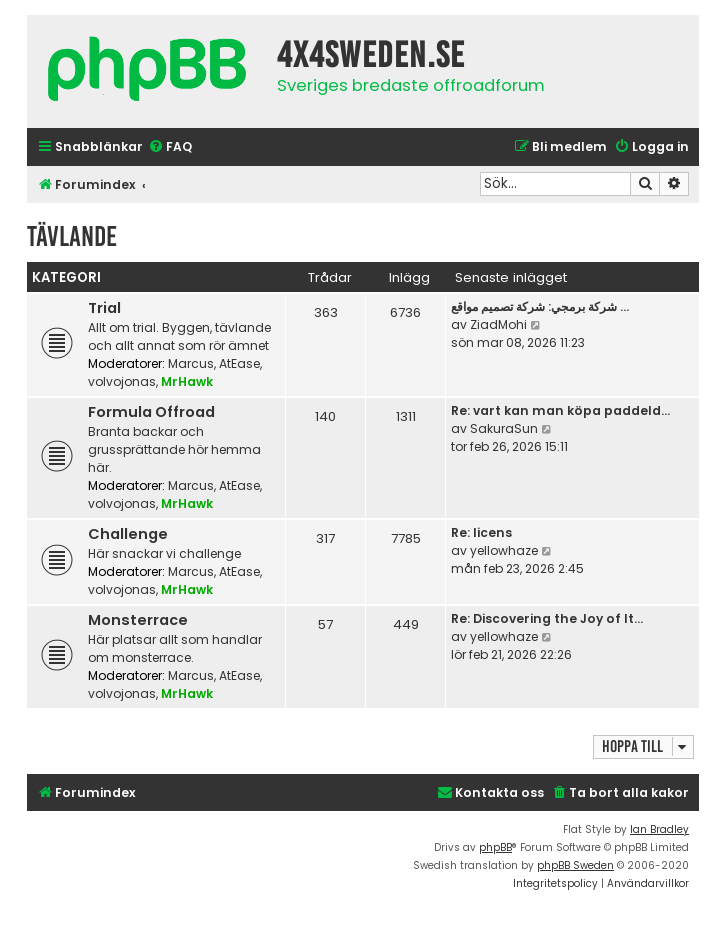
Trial (104, 308)
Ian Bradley (659, 829)
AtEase (239, 363)
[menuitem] (170, 147)
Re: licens (481, 532)
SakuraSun (504, 428)
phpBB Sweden (575, 865)
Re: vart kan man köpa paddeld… (560, 410)
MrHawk (187, 381)
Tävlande (72, 236)
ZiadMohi (498, 324)
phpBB (495, 847)
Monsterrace (138, 620)
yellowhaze (504, 550)
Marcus (191, 363)
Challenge (128, 534)
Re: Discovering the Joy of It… (547, 618)
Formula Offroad (151, 412)
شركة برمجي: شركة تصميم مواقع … (540, 306)
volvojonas (122, 381)
